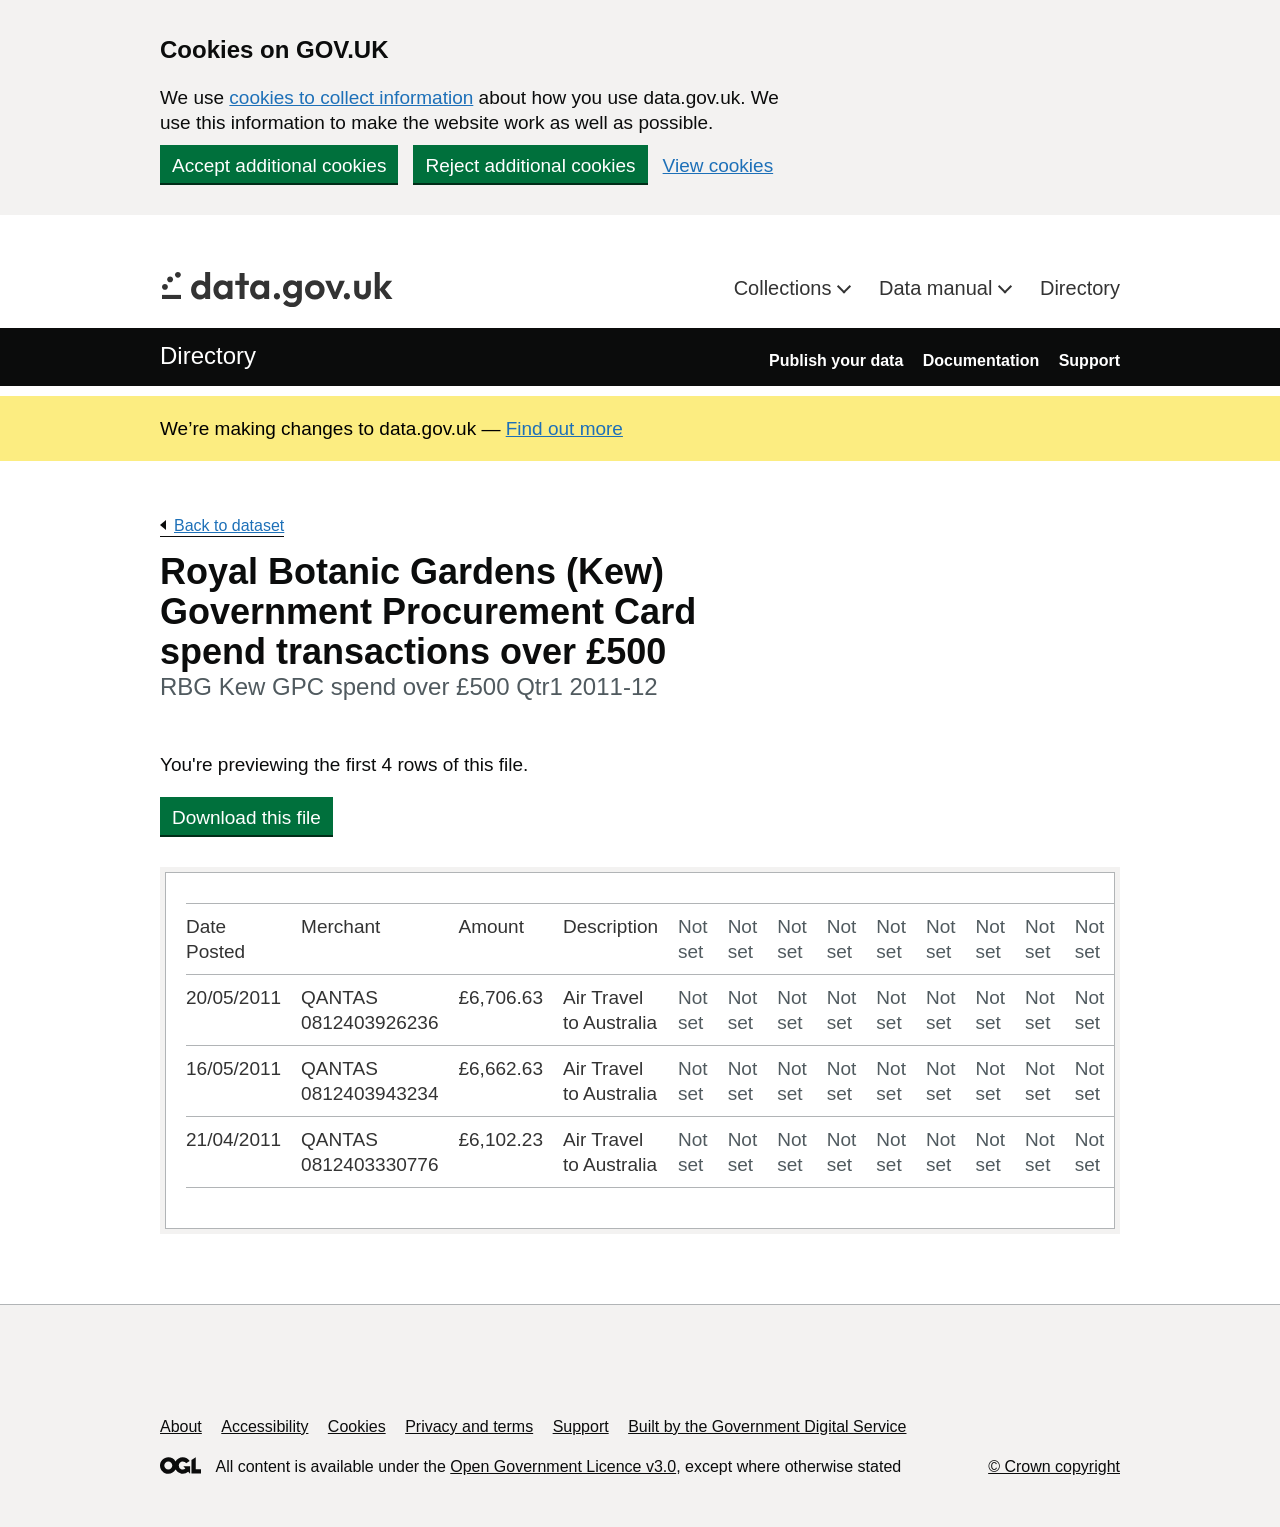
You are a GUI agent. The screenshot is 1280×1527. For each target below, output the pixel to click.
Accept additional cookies (279, 165)
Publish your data (836, 360)
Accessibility (264, 1426)
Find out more (564, 428)
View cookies (718, 165)
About (181, 1426)
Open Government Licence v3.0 (563, 1466)
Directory (1080, 288)
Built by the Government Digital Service (767, 1426)
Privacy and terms (469, 1426)
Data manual (938, 288)
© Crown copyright (1054, 1466)
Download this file (246, 817)
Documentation (981, 360)
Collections (785, 288)
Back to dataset (229, 525)
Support (1089, 360)
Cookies (357, 1426)
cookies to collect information (351, 97)
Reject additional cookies (530, 165)
